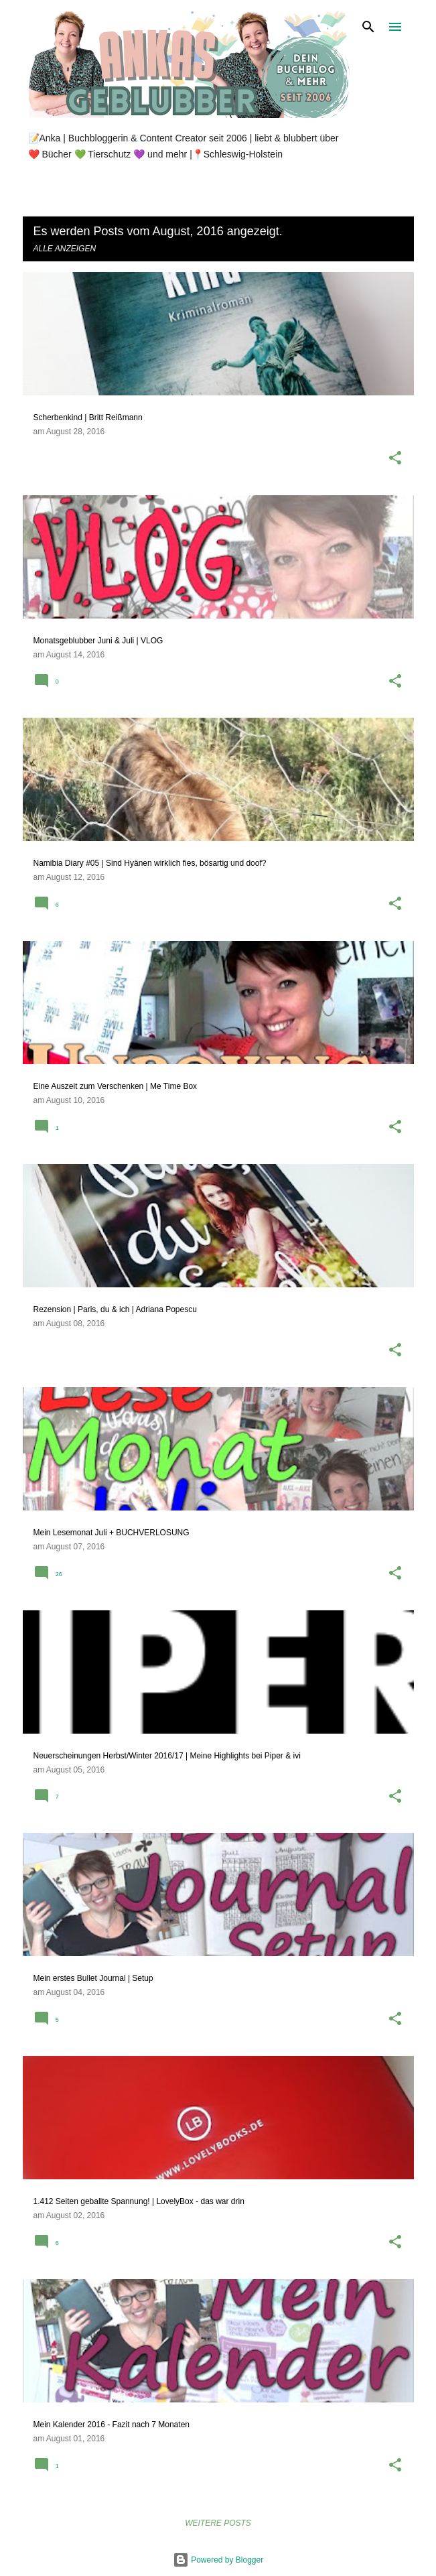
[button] (395, 459)
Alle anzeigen (64, 248)
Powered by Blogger (218, 2560)
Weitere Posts (218, 2523)
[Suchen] (368, 27)
